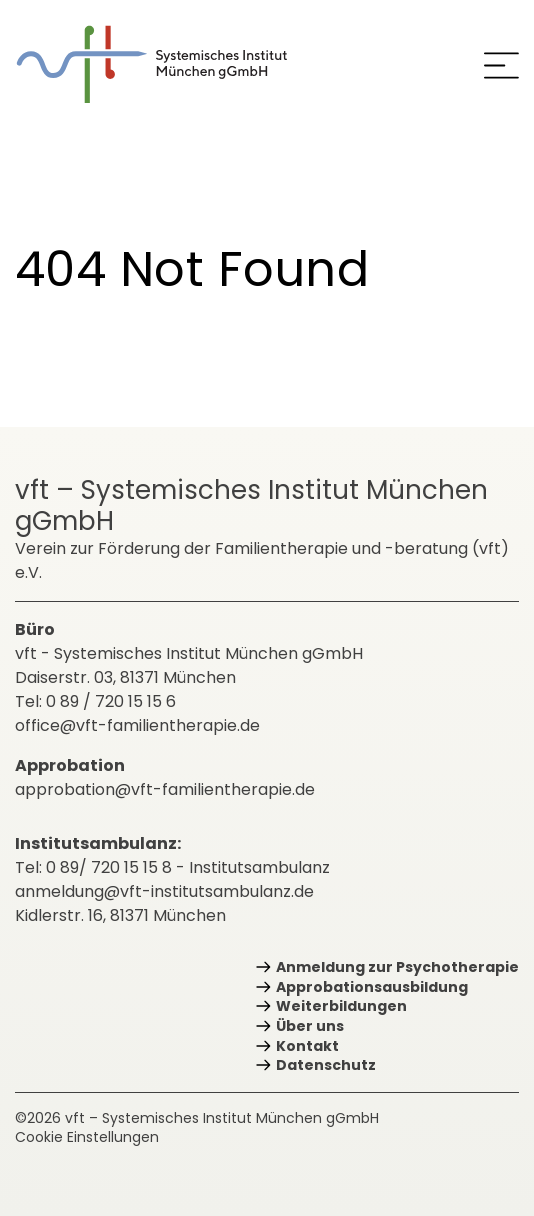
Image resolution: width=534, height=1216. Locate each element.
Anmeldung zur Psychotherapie (397, 967)
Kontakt (307, 1046)
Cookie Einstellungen (87, 1137)
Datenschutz (326, 1065)
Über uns (310, 1026)
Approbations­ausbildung (372, 987)
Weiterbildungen (341, 1006)
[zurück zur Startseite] (165, 64)
